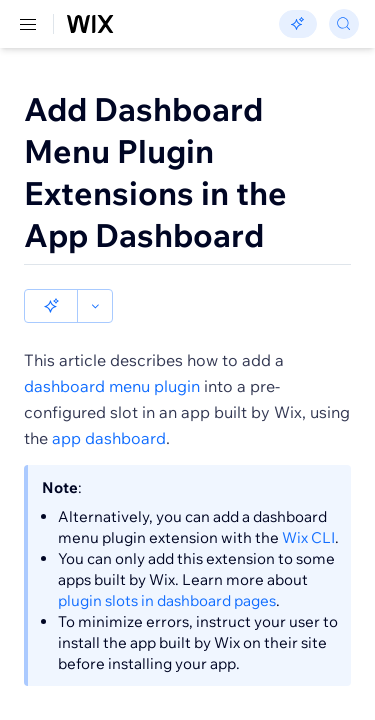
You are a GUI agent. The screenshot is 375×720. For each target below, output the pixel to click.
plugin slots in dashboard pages (167, 566)
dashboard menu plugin (112, 352)
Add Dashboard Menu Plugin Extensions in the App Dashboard (155, 172)
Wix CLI (308, 503)
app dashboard (109, 404)
